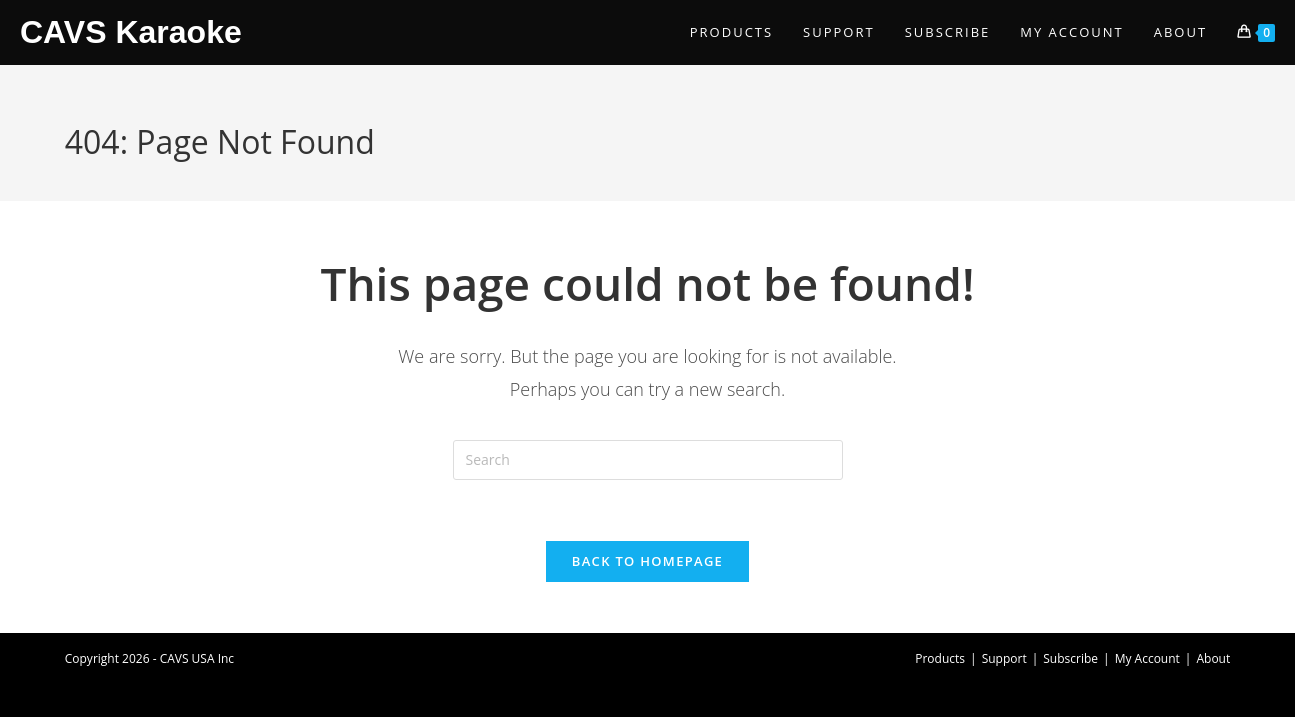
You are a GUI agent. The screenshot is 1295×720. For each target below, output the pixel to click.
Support (1004, 658)
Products (940, 658)
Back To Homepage (647, 561)
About (1213, 658)
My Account (1147, 658)
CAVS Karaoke (131, 32)
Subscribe (1070, 658)
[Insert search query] (648, 460)
